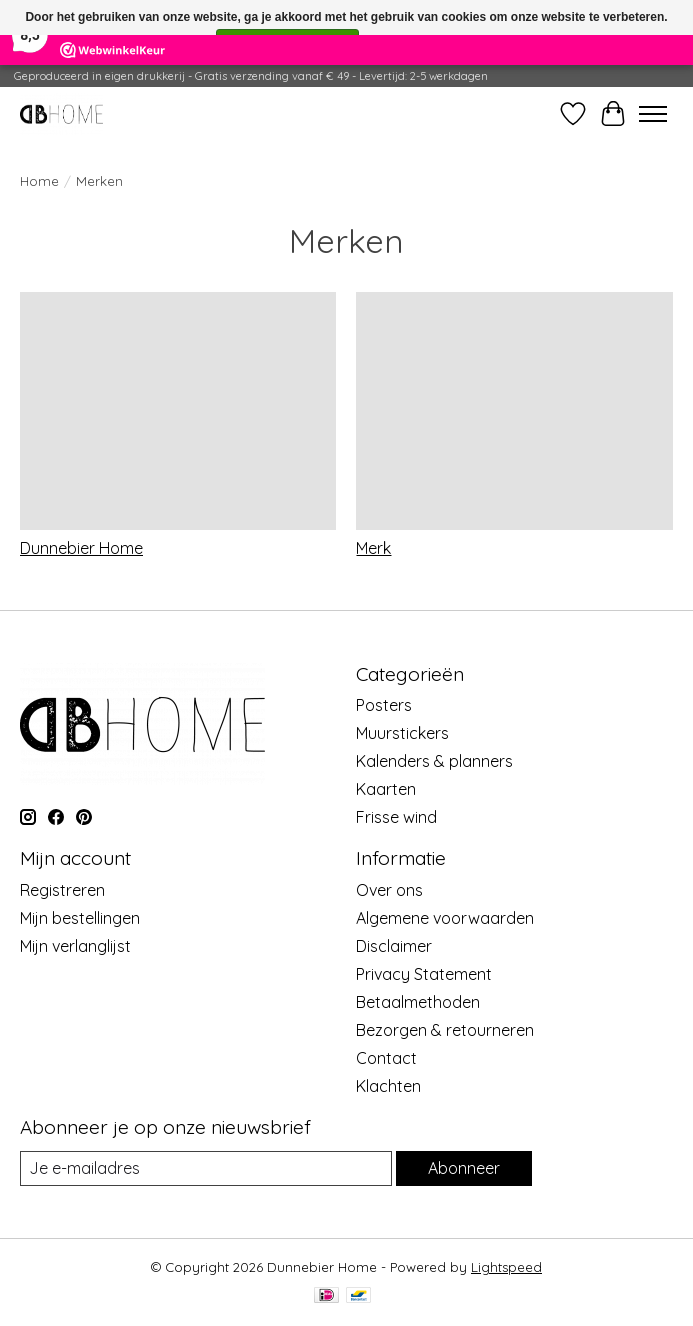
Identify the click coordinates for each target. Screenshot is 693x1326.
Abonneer (464, 1168)
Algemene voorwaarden (445, 918)
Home (39, 181)
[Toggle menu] (653, 114)
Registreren (62, 890)
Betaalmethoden (418, 1002)
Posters (384, 705)
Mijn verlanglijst (75, 946)
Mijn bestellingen (80, 918)
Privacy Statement (424, 974)
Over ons (389, 890)
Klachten (388, 1086)
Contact (386, 1058)
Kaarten (386, 789)
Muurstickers (402, 733)
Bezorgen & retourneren (445, 1030)
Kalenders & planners (434, 761)
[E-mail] (206, 1168)
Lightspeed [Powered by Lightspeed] (506, 1267)
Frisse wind (396, 817)
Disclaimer (394, 946)
